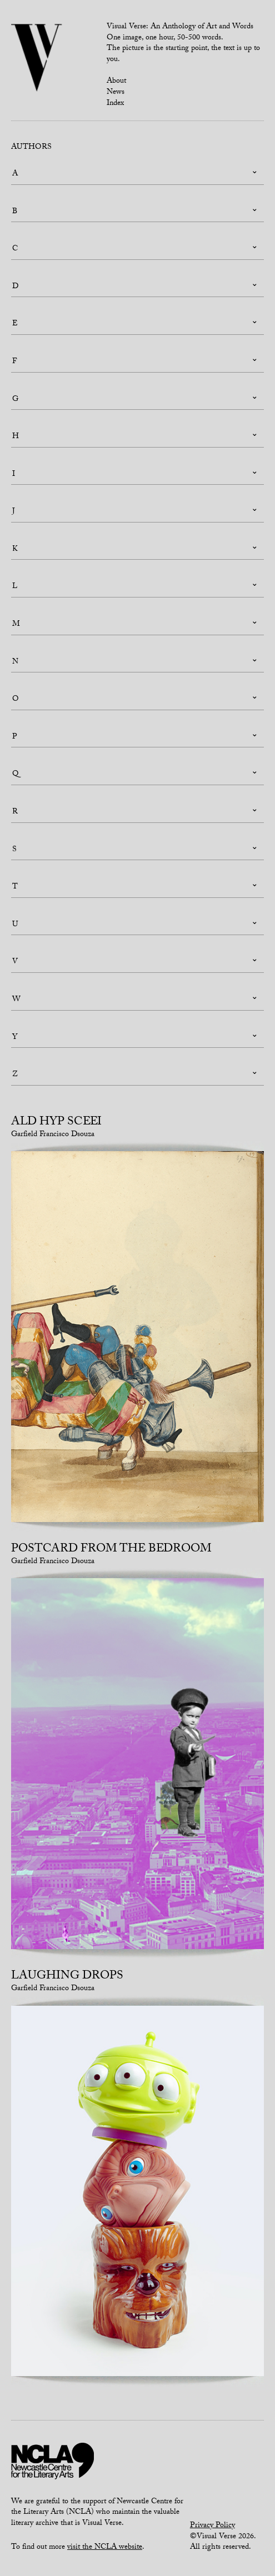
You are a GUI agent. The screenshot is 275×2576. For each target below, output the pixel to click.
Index (115, 104)
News (115, 92)
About (116, 81)
